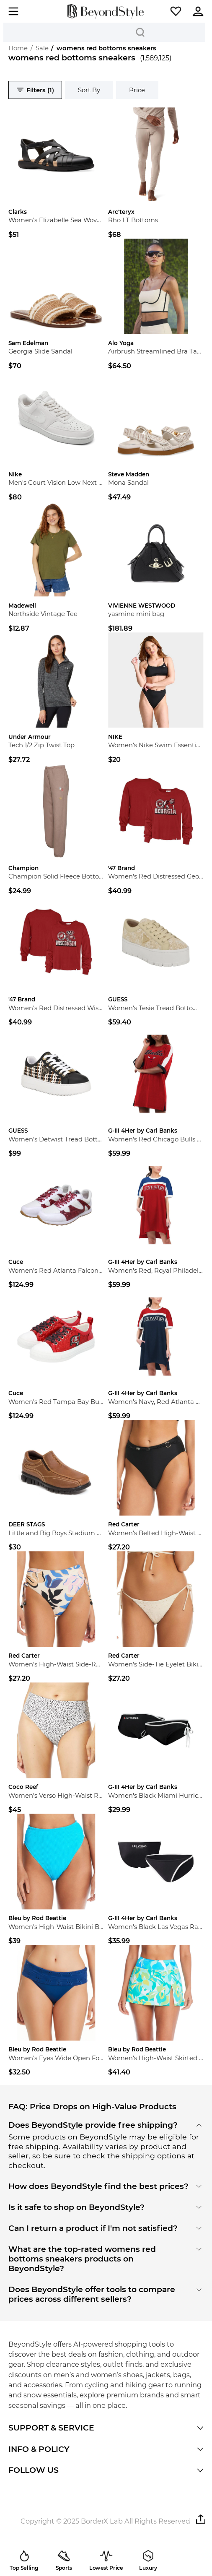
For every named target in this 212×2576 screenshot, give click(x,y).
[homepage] (105, 11)
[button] (175, 11)
